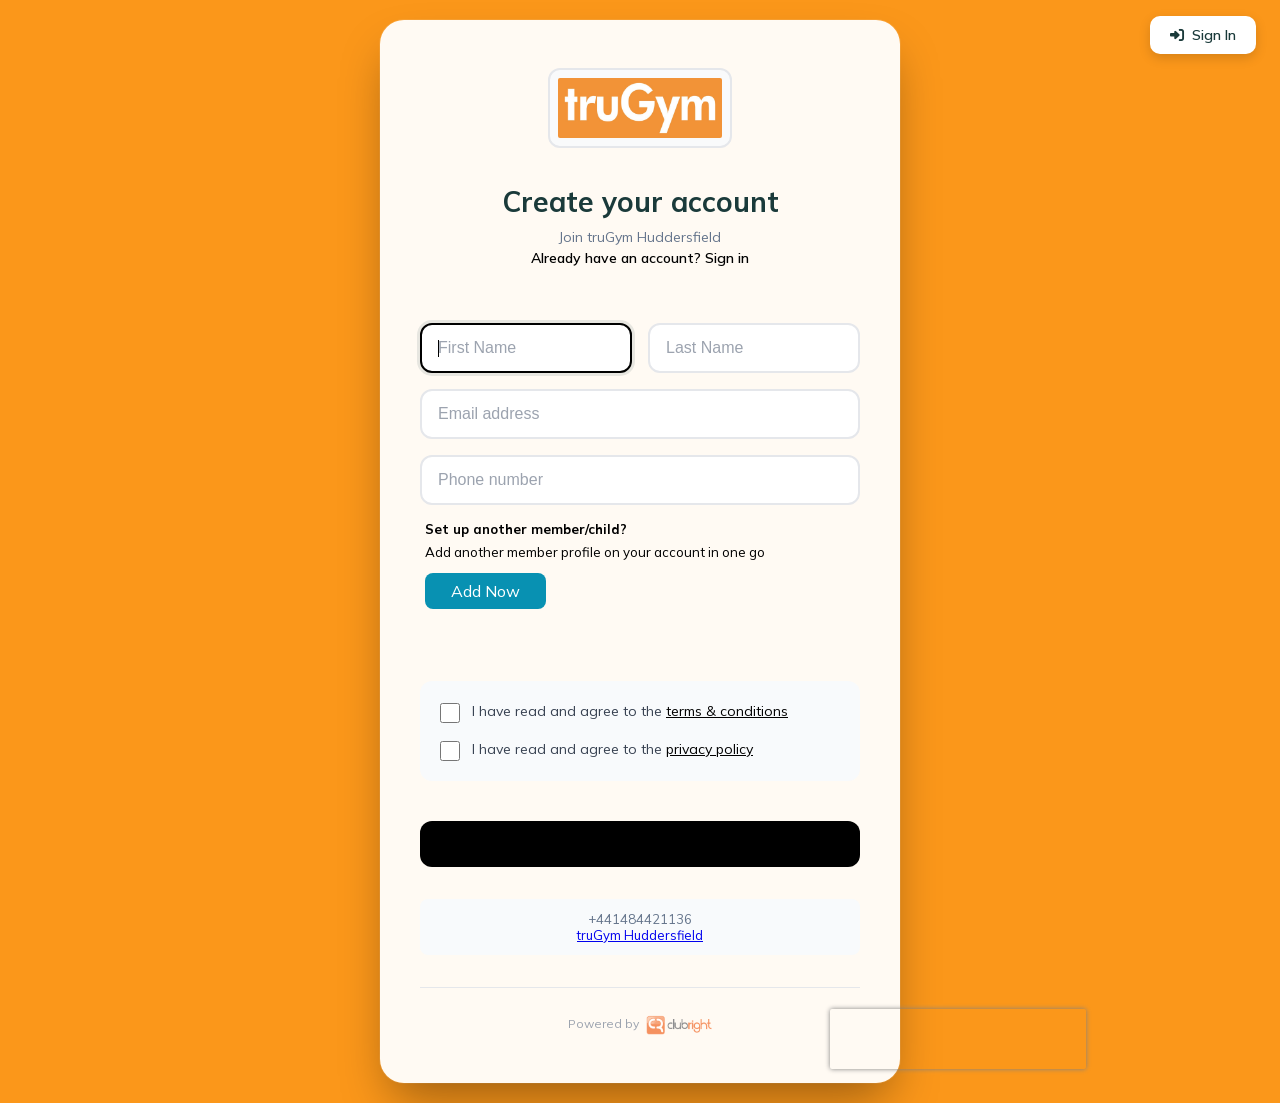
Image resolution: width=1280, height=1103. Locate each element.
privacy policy (709, 749)
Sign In (1203, 35)
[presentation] (958, 1039)
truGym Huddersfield (640, 935)
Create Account (640, 843)
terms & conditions (727, 711)
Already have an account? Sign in (640, 258)
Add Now (485, 591)
